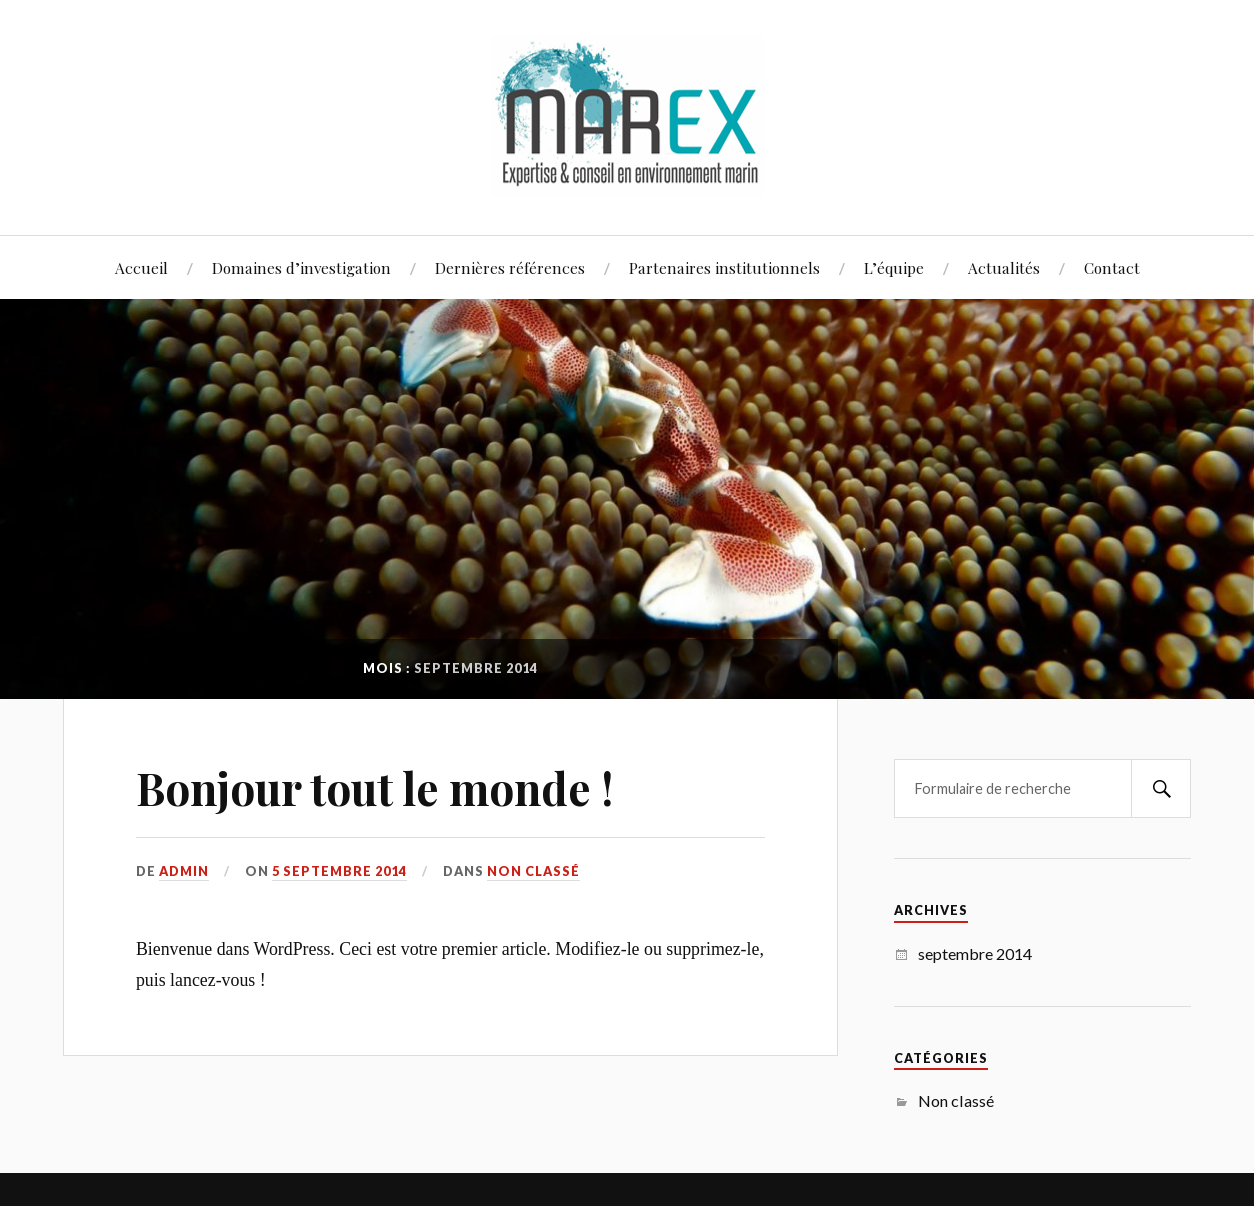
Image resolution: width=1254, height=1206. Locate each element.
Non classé (533, 871)
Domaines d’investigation (301, 267)
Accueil (141, 267)
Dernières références (510, 267)
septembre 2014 (975, 953)
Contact (1112, 267)
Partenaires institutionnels (724, 267)
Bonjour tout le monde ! (374, 787)
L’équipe (894, 267)
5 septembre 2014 (339, 871)
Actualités (1004, 267)
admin (184, 871)
